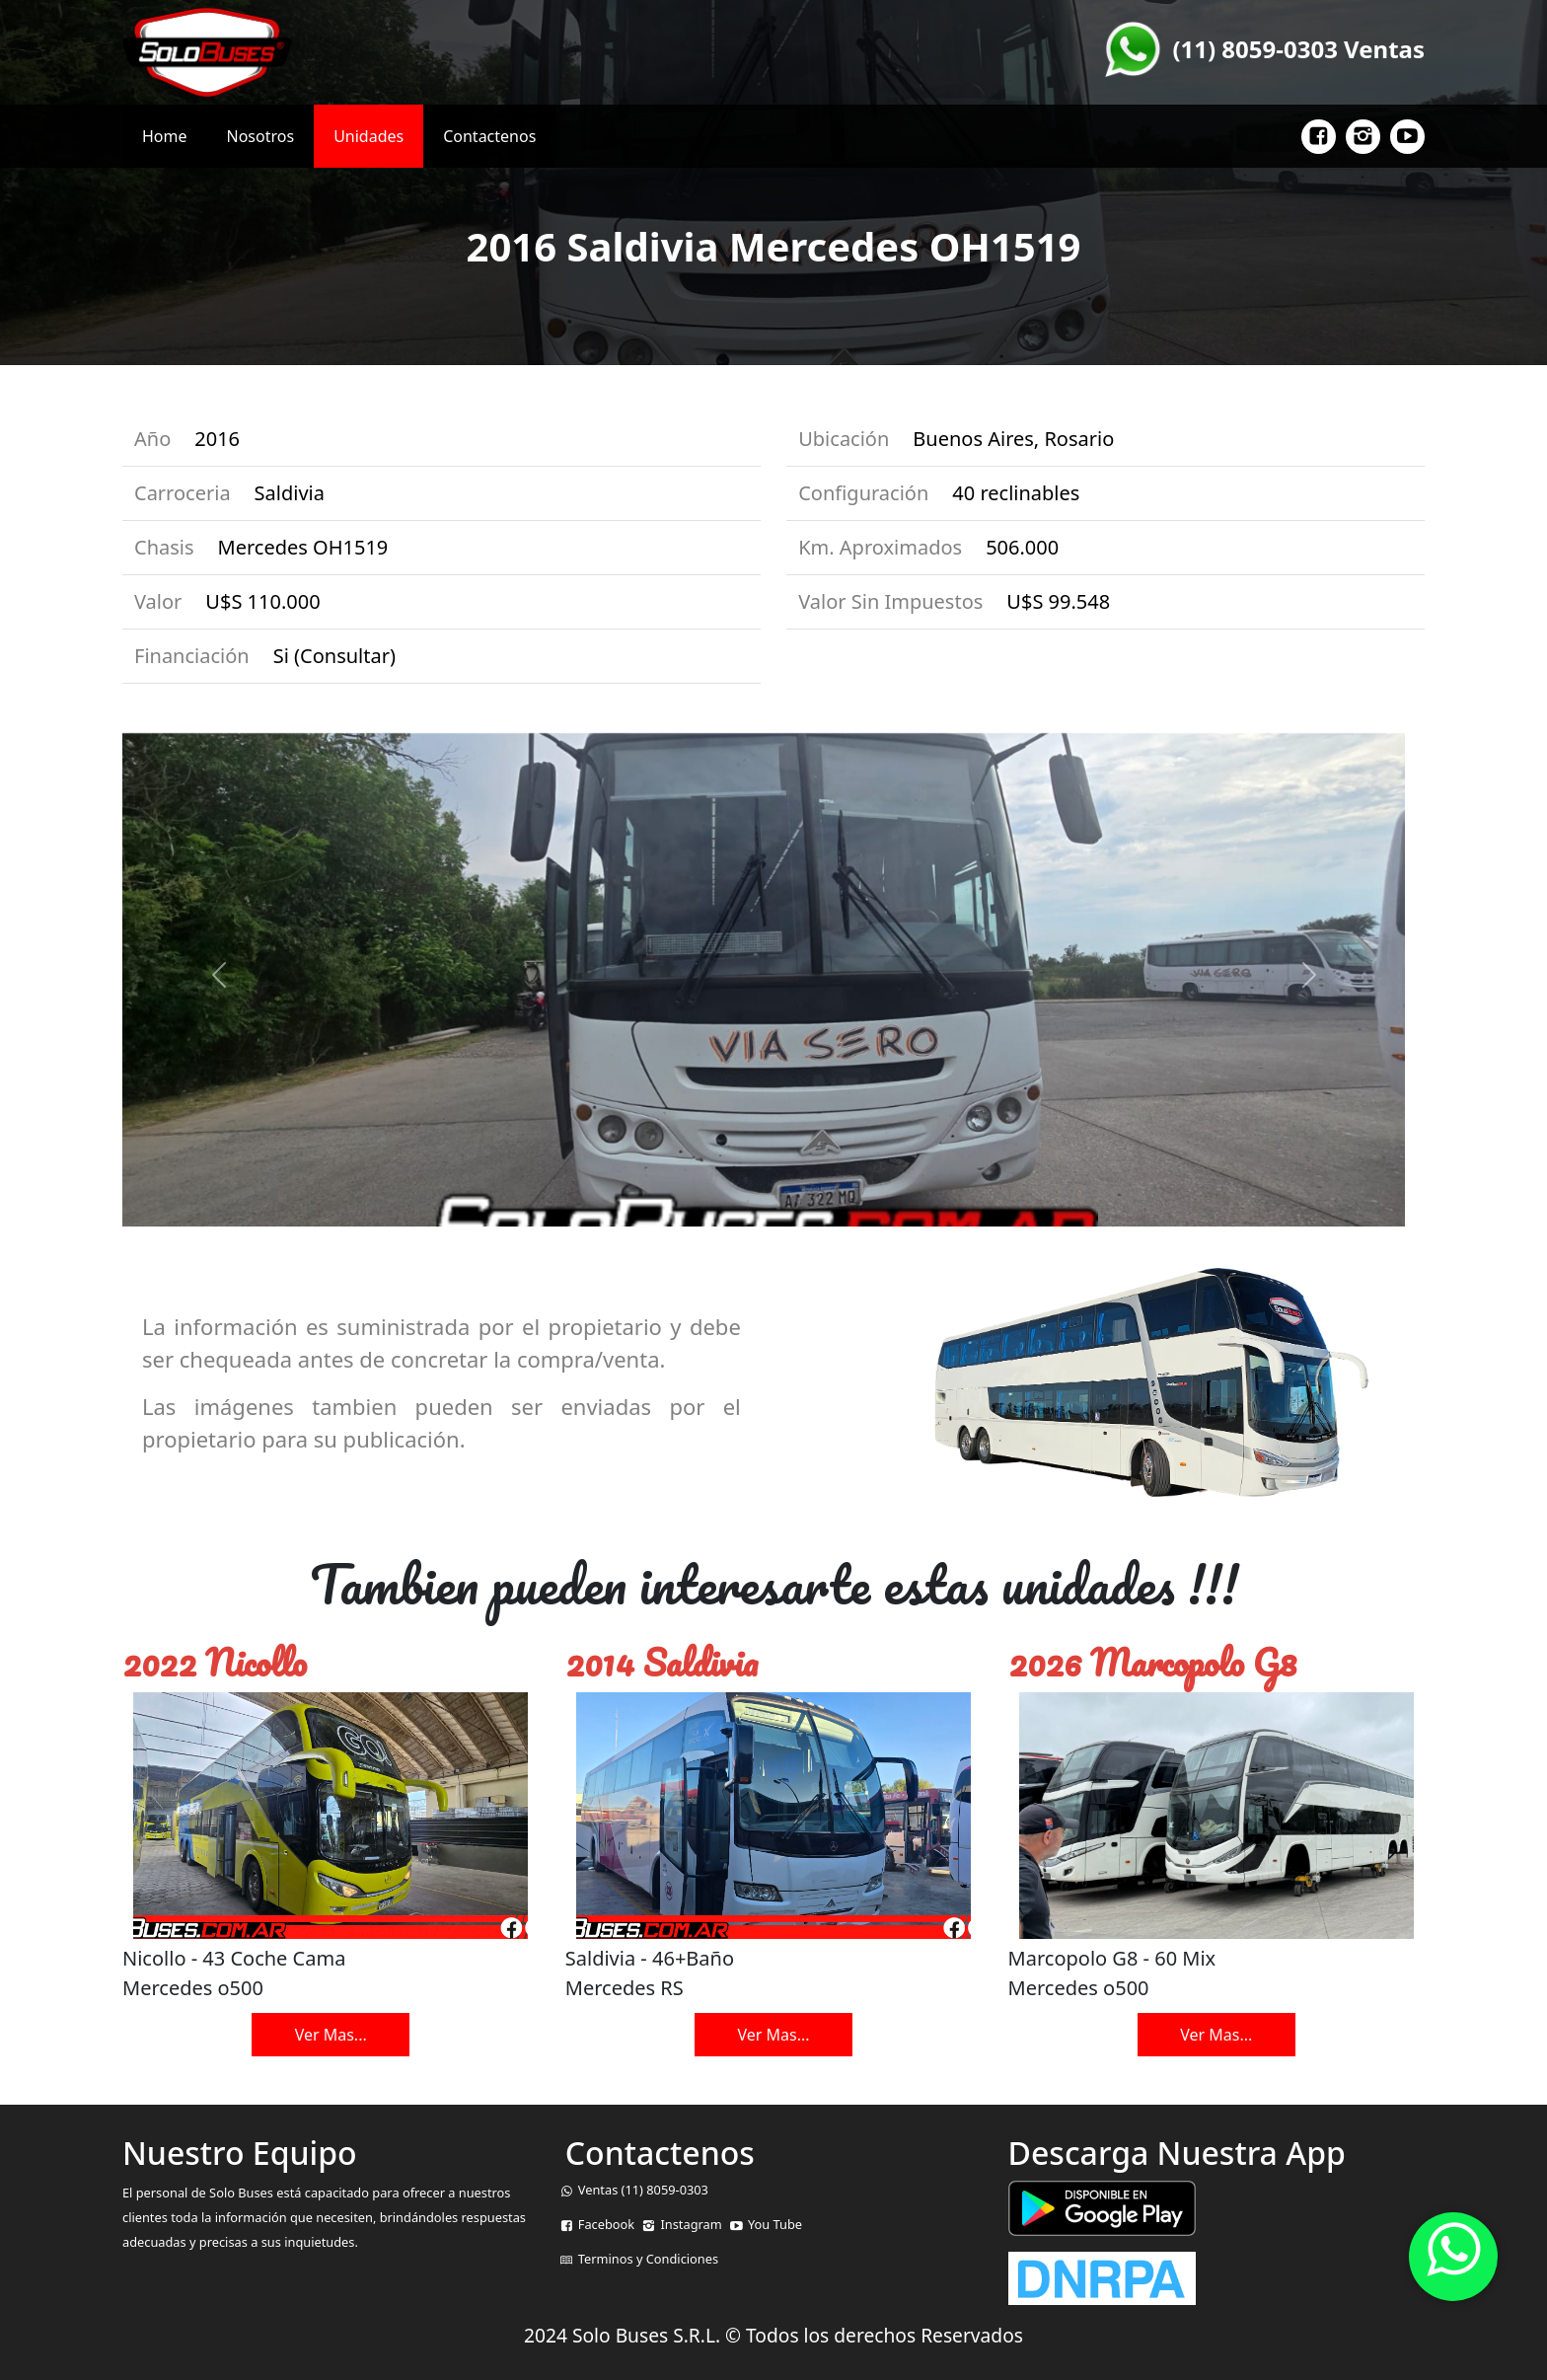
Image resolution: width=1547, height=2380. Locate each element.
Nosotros (261, 136)
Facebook (606, 2224)
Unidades (368, 136)
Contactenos (489, 136)
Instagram (690, 2224)
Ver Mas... (331, 2034)
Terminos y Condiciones (648, 2259)
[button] (1309, 975)
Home (164, 136)
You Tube (775, 2224)
